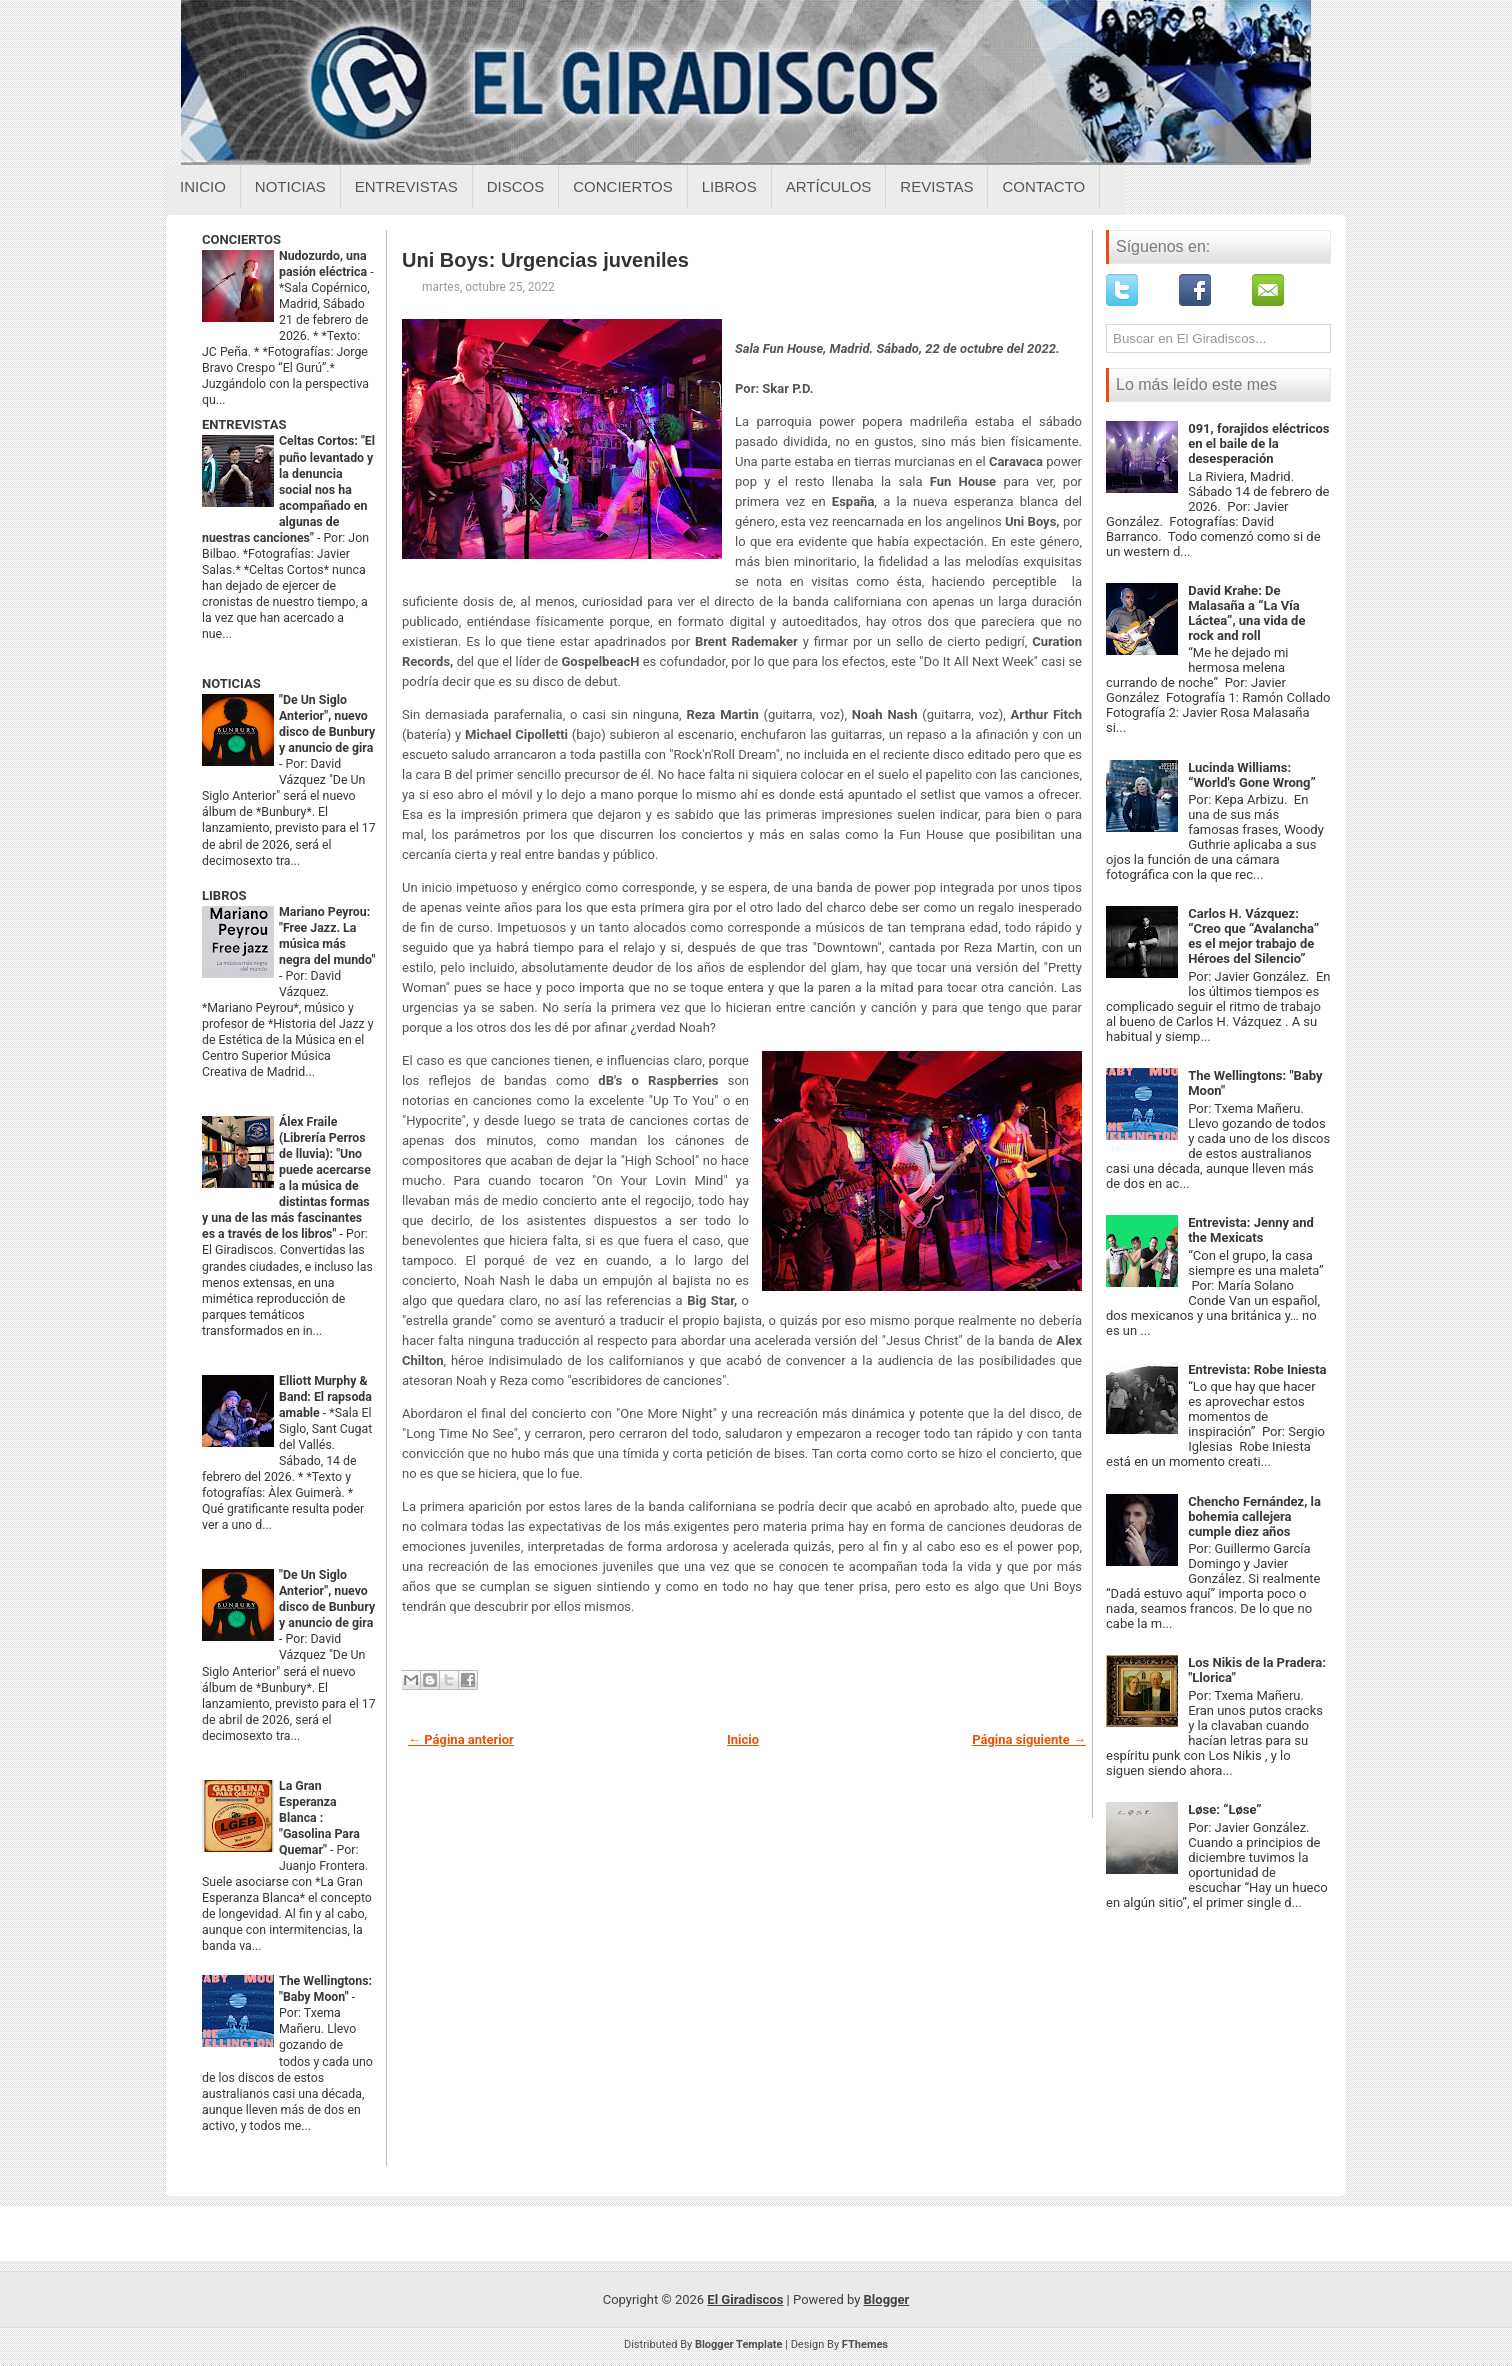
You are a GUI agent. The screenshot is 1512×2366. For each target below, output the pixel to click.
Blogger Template (739, 2344)
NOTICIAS (231, 683)
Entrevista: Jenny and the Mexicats (1251, 1230)
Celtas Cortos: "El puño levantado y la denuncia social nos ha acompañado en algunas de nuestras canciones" (288, 489)
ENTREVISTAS (244, 424)
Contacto (1043, 186)
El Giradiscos (745, 2299)
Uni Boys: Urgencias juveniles (545, 260)
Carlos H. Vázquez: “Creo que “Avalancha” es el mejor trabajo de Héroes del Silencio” (1253, 936)
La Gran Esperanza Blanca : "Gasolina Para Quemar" (319, 1818)
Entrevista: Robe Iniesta (1257, 1369)
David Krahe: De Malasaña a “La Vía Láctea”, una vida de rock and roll (1246, 613)
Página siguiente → (1029, 1739)
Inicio (203, 186)
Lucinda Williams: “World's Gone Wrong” (1252, 775)
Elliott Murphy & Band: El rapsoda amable (325, 1397)
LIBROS (224, 895)
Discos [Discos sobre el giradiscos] (516, 186)
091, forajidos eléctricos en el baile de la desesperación (1258, 443)
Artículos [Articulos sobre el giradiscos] (829, 186)
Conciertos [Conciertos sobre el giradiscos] (622, 186)
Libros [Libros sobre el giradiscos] (729, 186)
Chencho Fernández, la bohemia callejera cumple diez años (1254, 1516)
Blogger (887, 2299)
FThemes (865, 2344)
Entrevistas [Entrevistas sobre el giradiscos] (406, 186)
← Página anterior (461, 1739)
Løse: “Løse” (1224, 1809)
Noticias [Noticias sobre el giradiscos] (290, 186)
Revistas (936, 186)
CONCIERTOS (241, 239)
